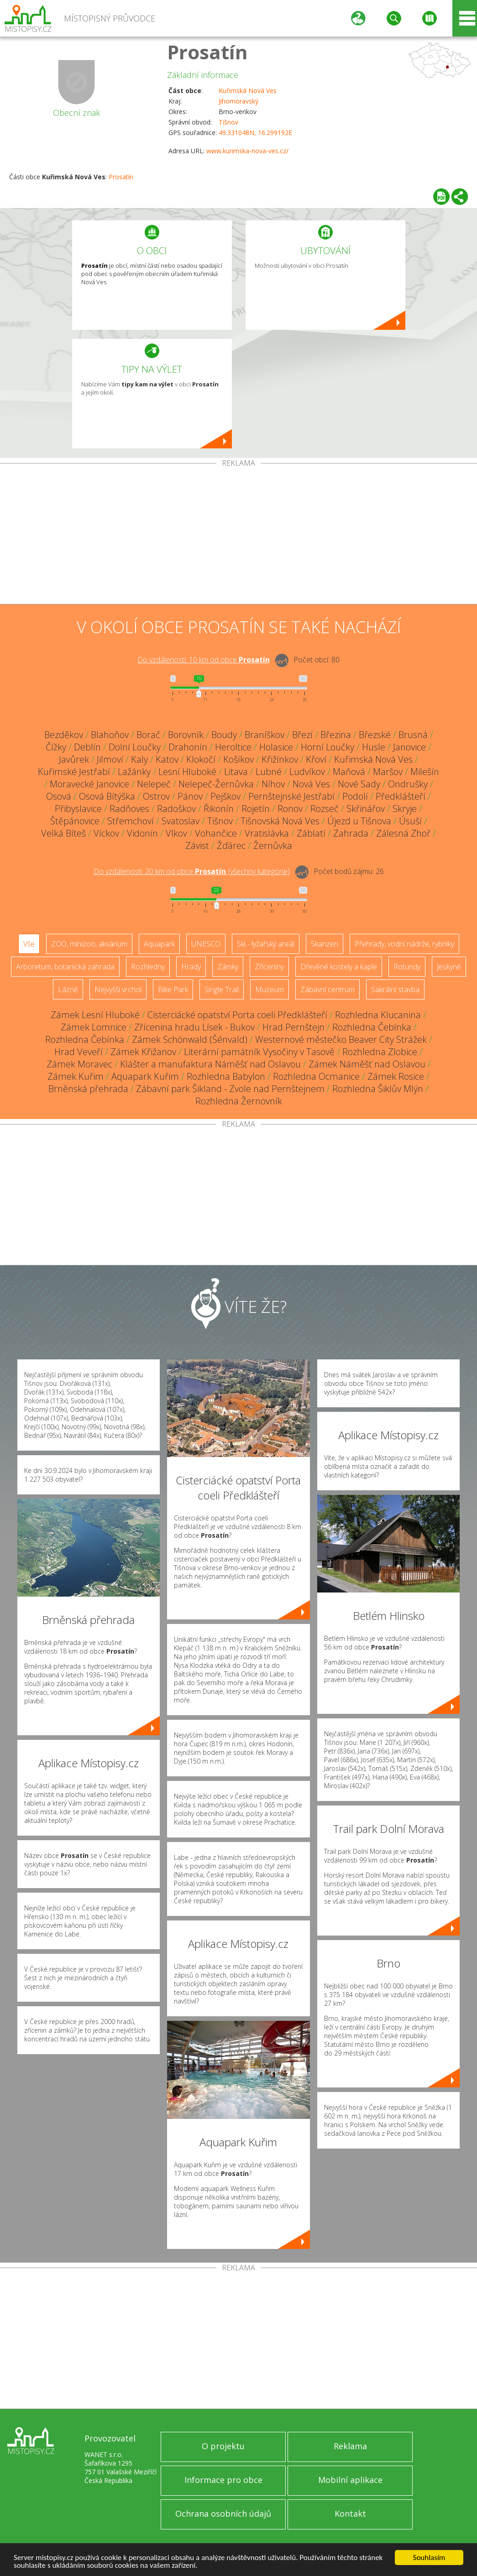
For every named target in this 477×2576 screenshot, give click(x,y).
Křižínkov (280, 759)
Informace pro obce (223, 2479)
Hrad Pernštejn (293, 1027)
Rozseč (324, 808)
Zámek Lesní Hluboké (95, 1015)
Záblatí (311, 833)
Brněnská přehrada (88, 1088)
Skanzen (324, 944)
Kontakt (350, 2513)
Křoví (316, 759)
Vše (29, 944)
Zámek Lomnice (93, 1027)
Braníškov (264, 735)
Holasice (276, 747)
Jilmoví (110, 759)
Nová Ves (311, 784)
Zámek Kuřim (75, 1076)
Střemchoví (130, 821)
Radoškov (176, 808)
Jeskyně (449, 967)
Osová (58, 796)
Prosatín (207, 52)
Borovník (186, 735)
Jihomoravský (238, 101)
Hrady (191, 967)
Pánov (190, 796)
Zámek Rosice (395, 1076)
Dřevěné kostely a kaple (338, 967)
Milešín (424, 771)
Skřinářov (365, 808)
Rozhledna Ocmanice (316, 1076)
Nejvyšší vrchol (118, 989)
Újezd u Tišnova (359, 821)
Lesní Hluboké (187, 771)
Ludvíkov (307, 771)
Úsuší (410, 821)
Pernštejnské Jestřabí (291, 796)
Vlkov (176, 833)
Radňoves (129, 808)
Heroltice (233, 747)
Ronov (290, 808)
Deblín (87, 747)
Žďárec (231, 845)
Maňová (349, 771)
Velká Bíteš (63, 833)
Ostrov (156, 796)
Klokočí (200, 759)
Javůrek (74, 759)
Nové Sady (359, 784)
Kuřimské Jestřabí (74, 771)
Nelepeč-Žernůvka (216, 784)
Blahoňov (110, 735)
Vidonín (142, 833)
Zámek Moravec (79, 1064)
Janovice (409, 747)
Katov (167, 759)
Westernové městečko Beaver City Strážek (341, 1039)
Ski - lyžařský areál (265, 944)
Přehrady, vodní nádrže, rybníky (404, 944)
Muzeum (269, 989)
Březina (335, 735)
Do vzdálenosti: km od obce (203, 660)
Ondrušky (408, 784)
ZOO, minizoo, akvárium (89, 944)
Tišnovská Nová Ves (280, 821)
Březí (302, 735)
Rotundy (406, 967)
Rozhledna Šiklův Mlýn (377, 1088)
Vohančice (216, 833)
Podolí (355, 796)
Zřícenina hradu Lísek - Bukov (194, 1027)
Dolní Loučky (135, 747)
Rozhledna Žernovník (238, 1101)
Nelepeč (154, 784)
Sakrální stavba (395, 989)
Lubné (269, 771)
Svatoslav (180, 821)
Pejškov (225, 796)
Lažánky (134, 771)
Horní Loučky (327, 747)
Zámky (227, 967)
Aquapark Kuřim (145, 1076)
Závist (197, 845)
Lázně (68, 989)
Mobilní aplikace (350, 2479)
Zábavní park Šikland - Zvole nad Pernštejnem (230, 1088)
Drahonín (187, 747)
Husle (373, 747)
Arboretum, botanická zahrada (65, 967)
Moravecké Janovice (89, 784)
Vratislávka (267, 833)
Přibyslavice (78, 808)
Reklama (350, 2446)
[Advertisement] (238, 535)
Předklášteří (400, 796)
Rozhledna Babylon (226, 1076)
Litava (236, 771)
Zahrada (350, 833)
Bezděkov (63, 735)
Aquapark (159, 944)
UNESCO (205, 944)
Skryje (405, 808)
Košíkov (238, 759)
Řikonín (219, 808)
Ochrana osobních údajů (223, 2513)
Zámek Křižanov (143, 1052)
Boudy (224, 735)
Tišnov (228, 122)
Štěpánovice (75, 821)
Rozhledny (148, 967)
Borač (148, 735)
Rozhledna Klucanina (378, 1015)
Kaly (139, 759)
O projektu (223, 2446)
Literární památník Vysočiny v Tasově (259, 1052)
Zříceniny (269, 967)
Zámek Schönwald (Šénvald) (189, 1039)
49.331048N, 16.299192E (255, 132)
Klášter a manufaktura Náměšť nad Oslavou (210, 1064)
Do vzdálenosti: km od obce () (192, 871)
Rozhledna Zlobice (379, 1052)
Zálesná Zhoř (403, 833)
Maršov (388, 771)
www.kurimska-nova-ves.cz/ (247, 150)
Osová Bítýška (107, 796)
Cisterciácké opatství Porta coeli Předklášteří (237, 1015)
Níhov (273, 784)
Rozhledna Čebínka (371, 1027)
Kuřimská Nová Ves (248, 90)
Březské (375, 735)
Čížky (56, 747)
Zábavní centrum (327, 989)
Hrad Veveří (78, 1052)
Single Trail (221, 989)
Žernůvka (272, 845)
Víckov (106, 833)
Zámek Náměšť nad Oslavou (367, 1064)
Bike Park (173, 989)
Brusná (413, 735)
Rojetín (255, 808)
